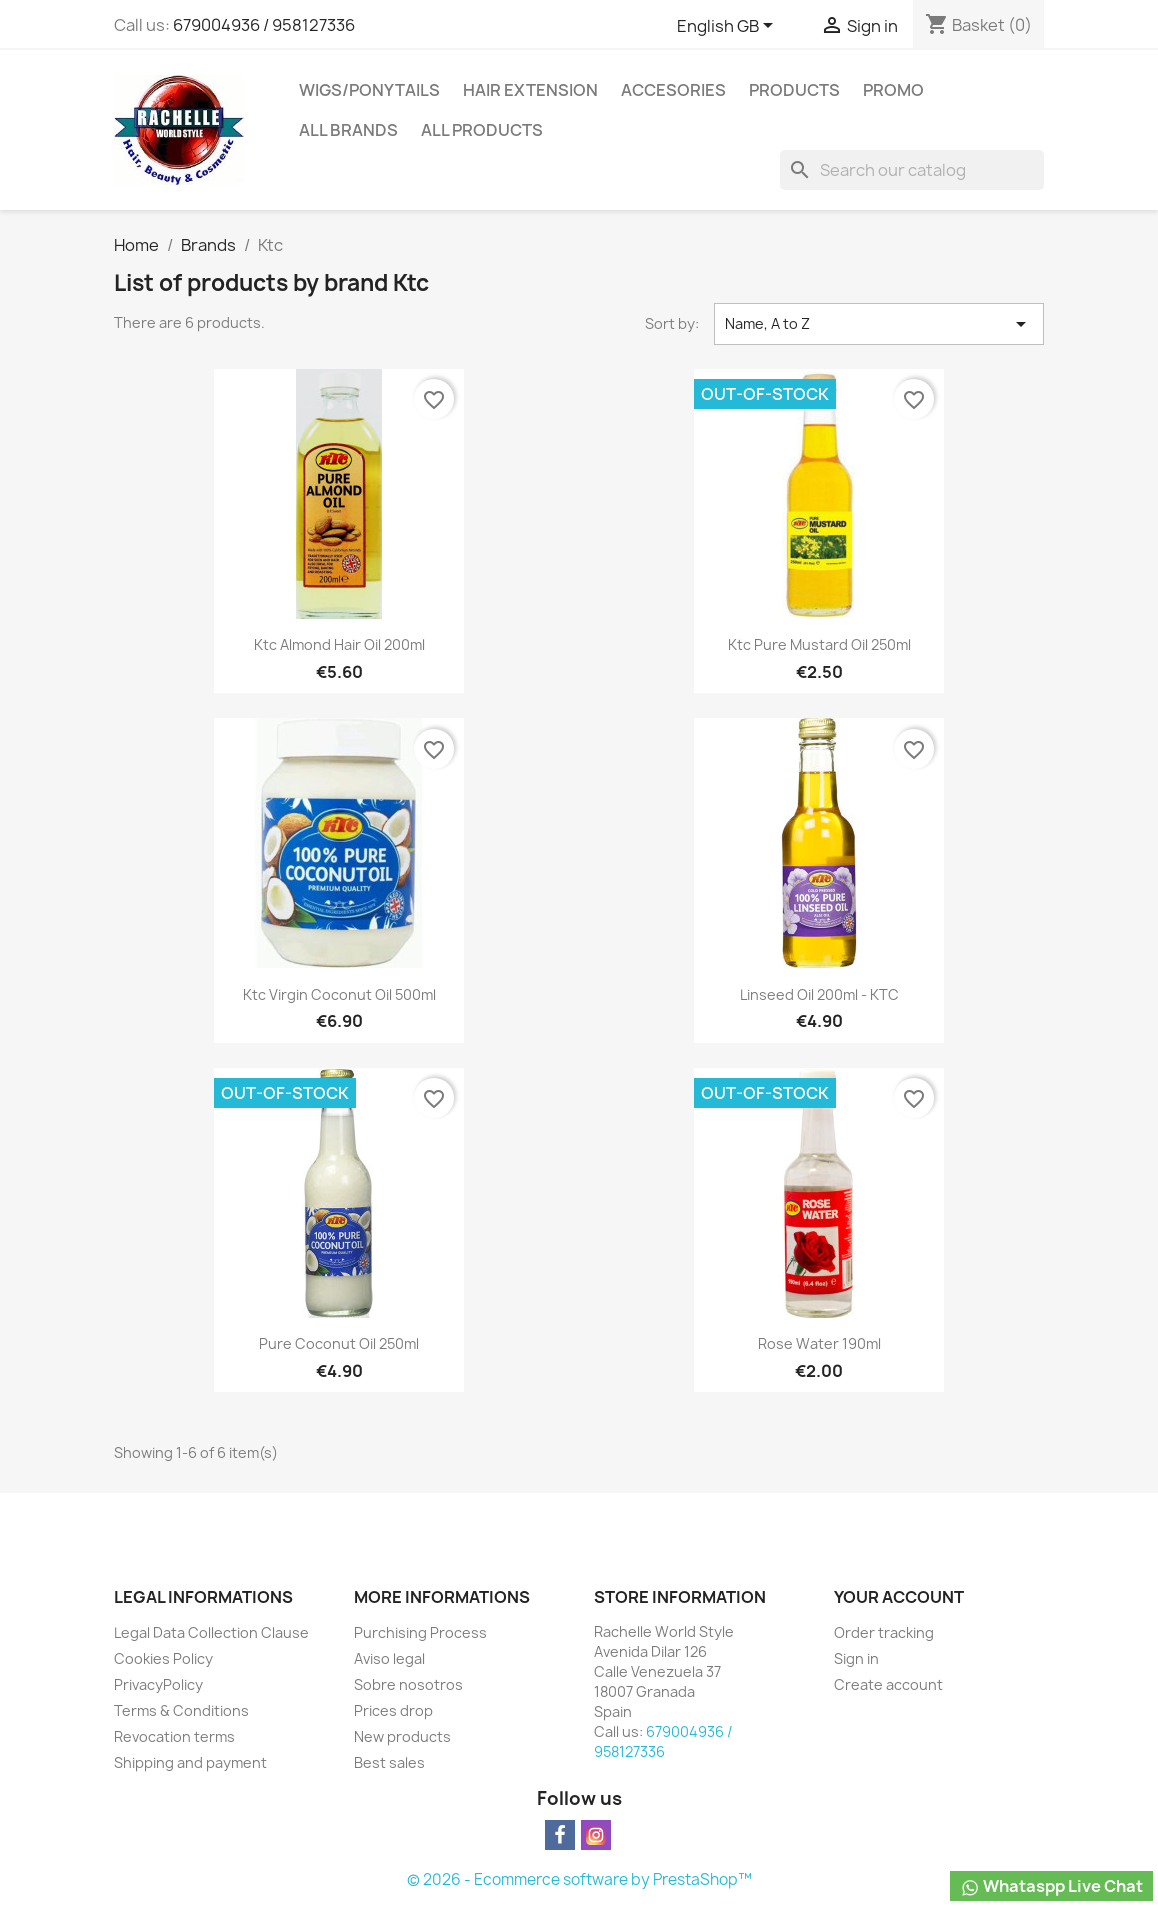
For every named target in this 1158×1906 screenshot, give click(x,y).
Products (794, 90)
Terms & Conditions (181, 1710)
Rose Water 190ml (819, 1343)
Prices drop (393, 1710)
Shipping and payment (190, 1762)
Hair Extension (530, 90)
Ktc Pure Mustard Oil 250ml (819, 644)
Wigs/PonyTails (369, 90)
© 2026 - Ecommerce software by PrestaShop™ (579, 1879)
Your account (899, 1597)
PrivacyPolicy (158, 1684)
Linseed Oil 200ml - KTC (819, 994)
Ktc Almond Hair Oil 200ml (339, 644)
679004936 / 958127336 (264, 25)
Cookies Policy (163, 1658)
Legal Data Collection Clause (211, 1632)
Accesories (673, 90)
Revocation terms (174, 1736)
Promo (893, 90)
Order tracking (884, 1632)
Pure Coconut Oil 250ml (339, 1343)
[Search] (912, 170)
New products (402, 1736)
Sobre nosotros (408, 1684)
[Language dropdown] (728, 27)
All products (482, 130)
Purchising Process (420, 1632)
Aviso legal (389, 1658)
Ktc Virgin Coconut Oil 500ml (339, 994)
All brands (348, 130)
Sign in (856, 1658)
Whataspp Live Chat (1051, 1886)
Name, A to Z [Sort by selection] (879, 324)
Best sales (389, 1762)
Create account (888, 1684)
